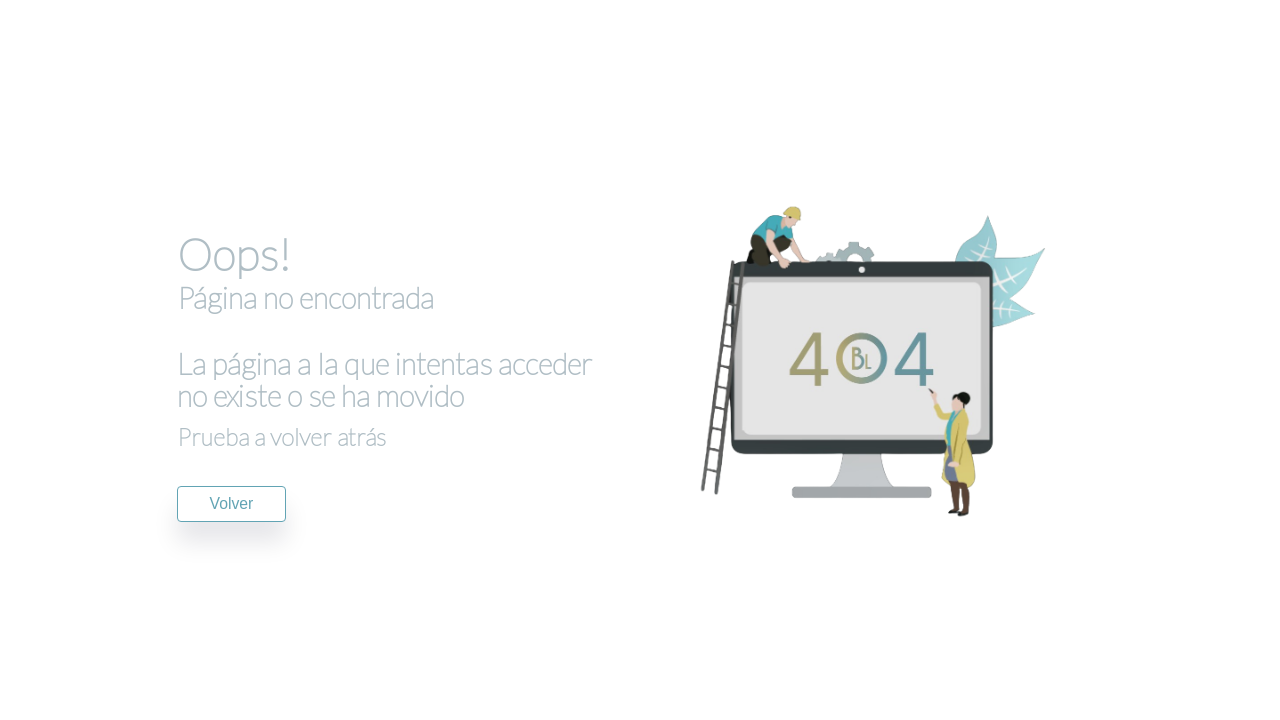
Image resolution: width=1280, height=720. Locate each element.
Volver (232, 503)
